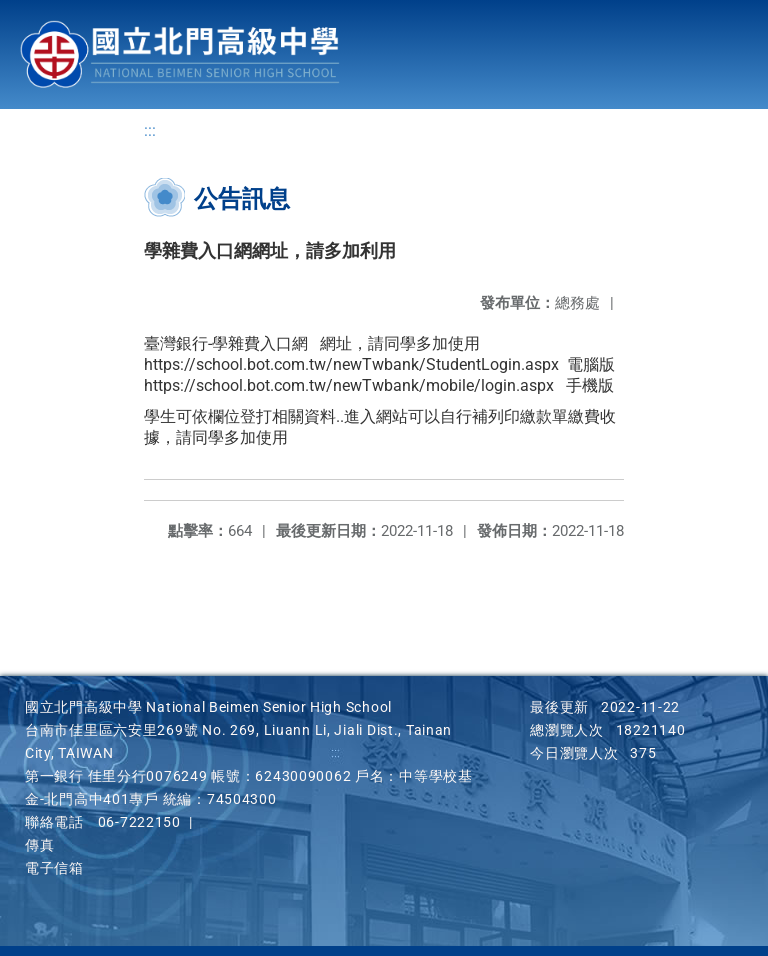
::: (150, 130)
